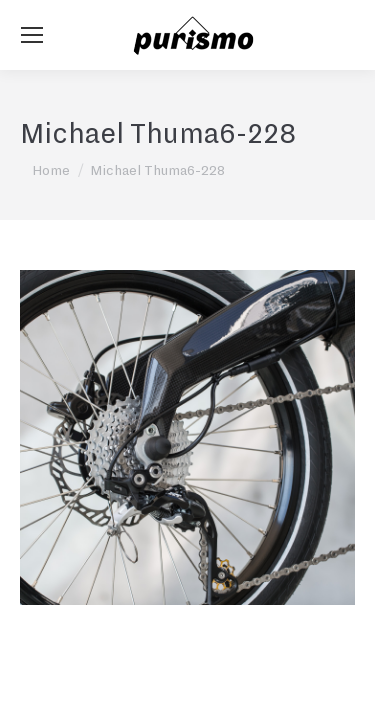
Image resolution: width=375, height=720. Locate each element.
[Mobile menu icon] (32, 35)
